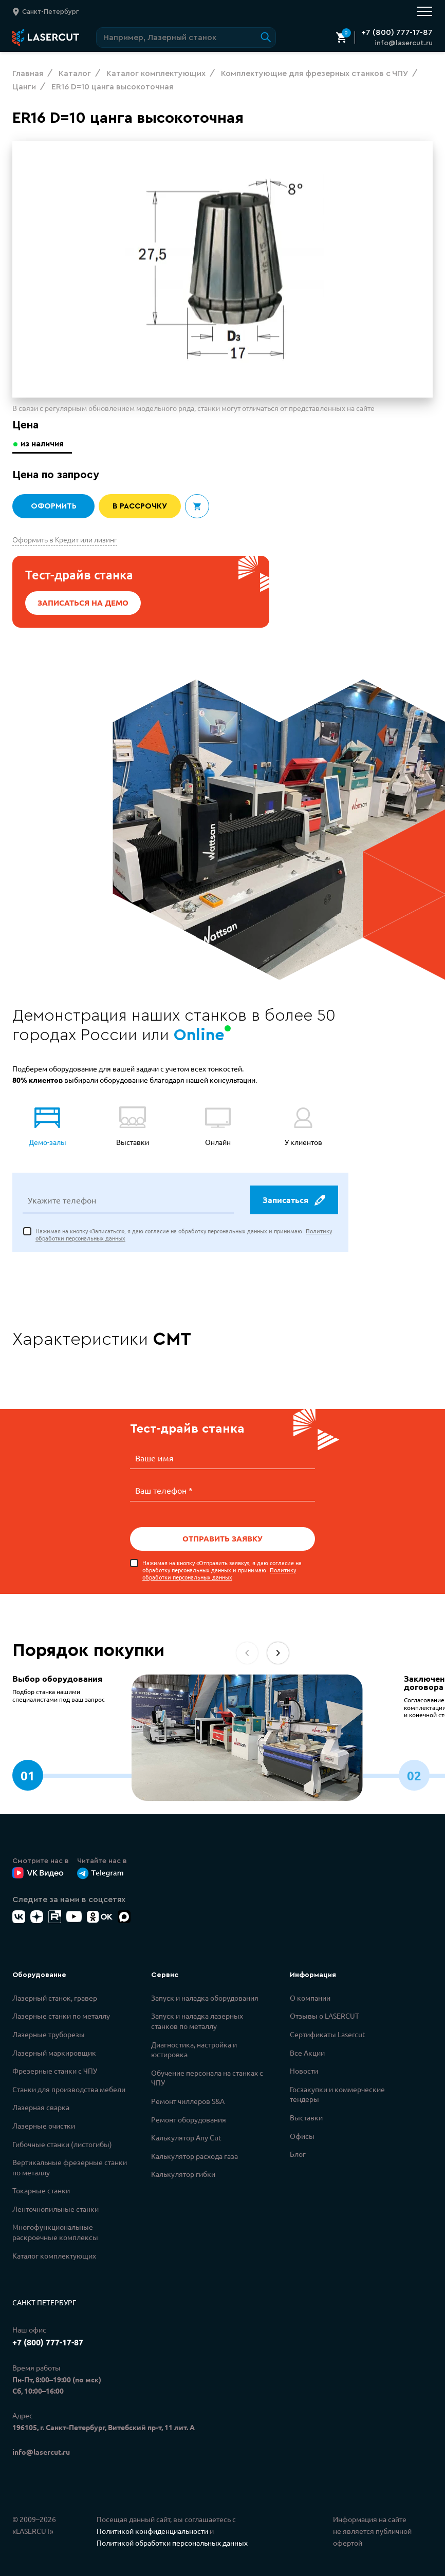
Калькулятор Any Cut (186, 2136)
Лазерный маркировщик (54, 2052)
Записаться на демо (83, 602)
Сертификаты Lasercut (327, 2033)
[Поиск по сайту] (186, 37)
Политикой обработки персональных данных (172, 2542)
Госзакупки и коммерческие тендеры (337, 2093)
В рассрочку (140, 506)
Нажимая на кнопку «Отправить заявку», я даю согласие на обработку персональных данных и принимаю (222, 1569)
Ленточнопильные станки (55, 2208)
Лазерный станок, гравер (54, 1997)
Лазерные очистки (43, 2125)
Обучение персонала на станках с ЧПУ (207, 2077)
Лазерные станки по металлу (61, 2015)
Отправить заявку (222, 1538)
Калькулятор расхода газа (194, 2155)
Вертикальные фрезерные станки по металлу (69, 2166)
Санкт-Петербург (44, 2301)
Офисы (302, 2135)
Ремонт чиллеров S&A (188, 2100)
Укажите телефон (62, 1201)
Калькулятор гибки (183, 2173)
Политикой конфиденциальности (152, 2530)
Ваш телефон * (164, 1490)
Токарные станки (41, 2189)
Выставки (306, 2116)
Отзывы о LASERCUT (324, 2015)
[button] (278, 1652)
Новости (304, 2070)
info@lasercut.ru (404, 43)
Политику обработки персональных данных (219, 1573)
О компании (310, 1997)
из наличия (43, 443)
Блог (298, 2153)
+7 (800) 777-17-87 (397, 32)
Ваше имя (154, 1459)
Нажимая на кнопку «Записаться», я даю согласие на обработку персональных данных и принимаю (183, 1235)
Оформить (53, 506)
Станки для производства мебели (68, 2088)
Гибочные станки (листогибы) (62, 2143)
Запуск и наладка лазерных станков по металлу (197, 2020)
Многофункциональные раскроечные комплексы (55, 2231)
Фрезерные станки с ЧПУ (54, 2070)
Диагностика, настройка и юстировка (194, 2049)
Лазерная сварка (40, 2106)
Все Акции (307, 2052)
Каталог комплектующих (54, 2255)
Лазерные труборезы (48, 2033)
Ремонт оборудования (188, 2118)
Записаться (293, 1201)
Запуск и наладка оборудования (204, 1997)
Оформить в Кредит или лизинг (64, 539)
